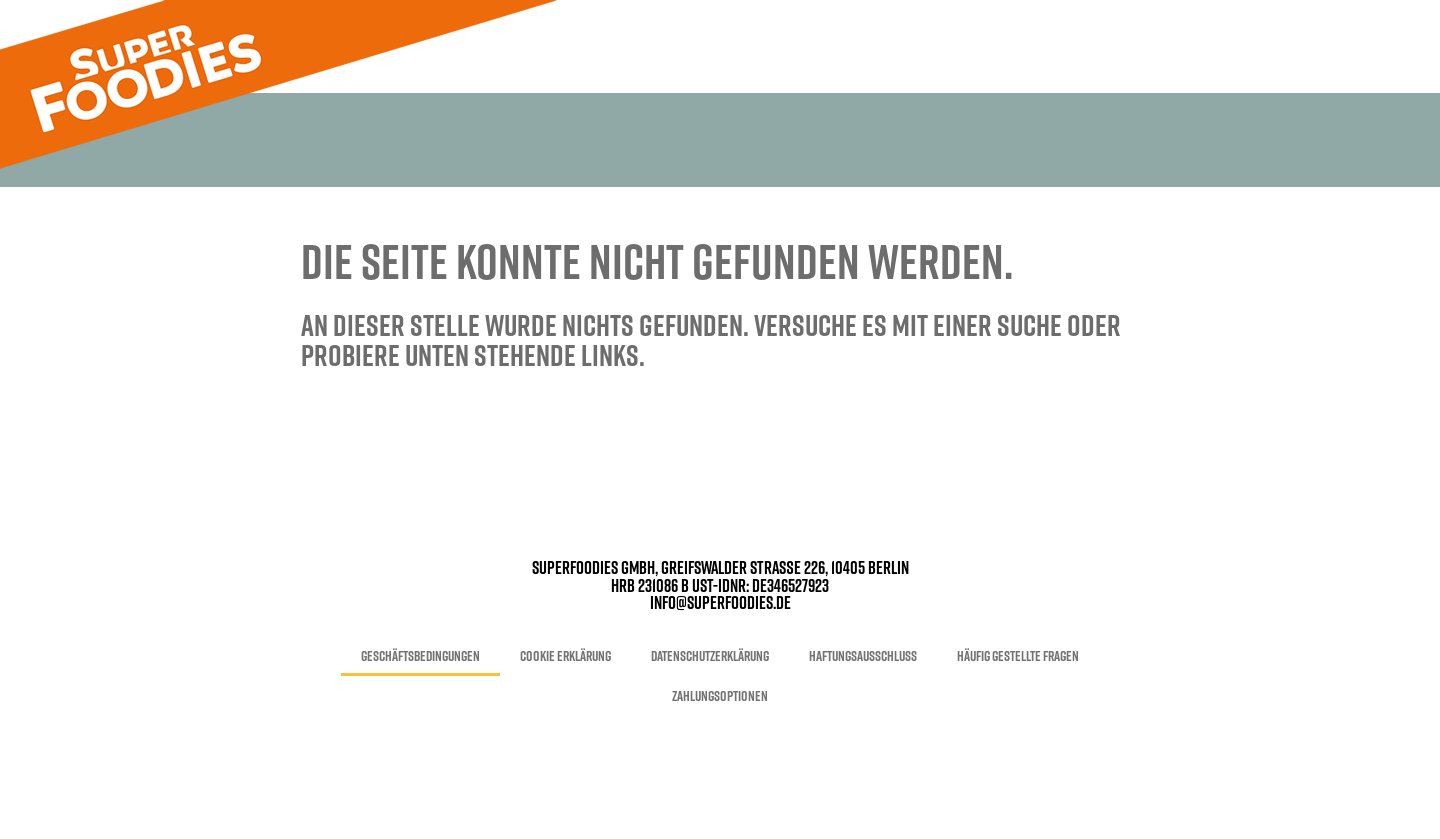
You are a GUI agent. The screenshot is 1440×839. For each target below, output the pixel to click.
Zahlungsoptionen (720, 696)
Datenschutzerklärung (710, 656)
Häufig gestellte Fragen (1018, 656)
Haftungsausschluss (863, 656)
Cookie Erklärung (565, 656)
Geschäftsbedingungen (420, 656)
